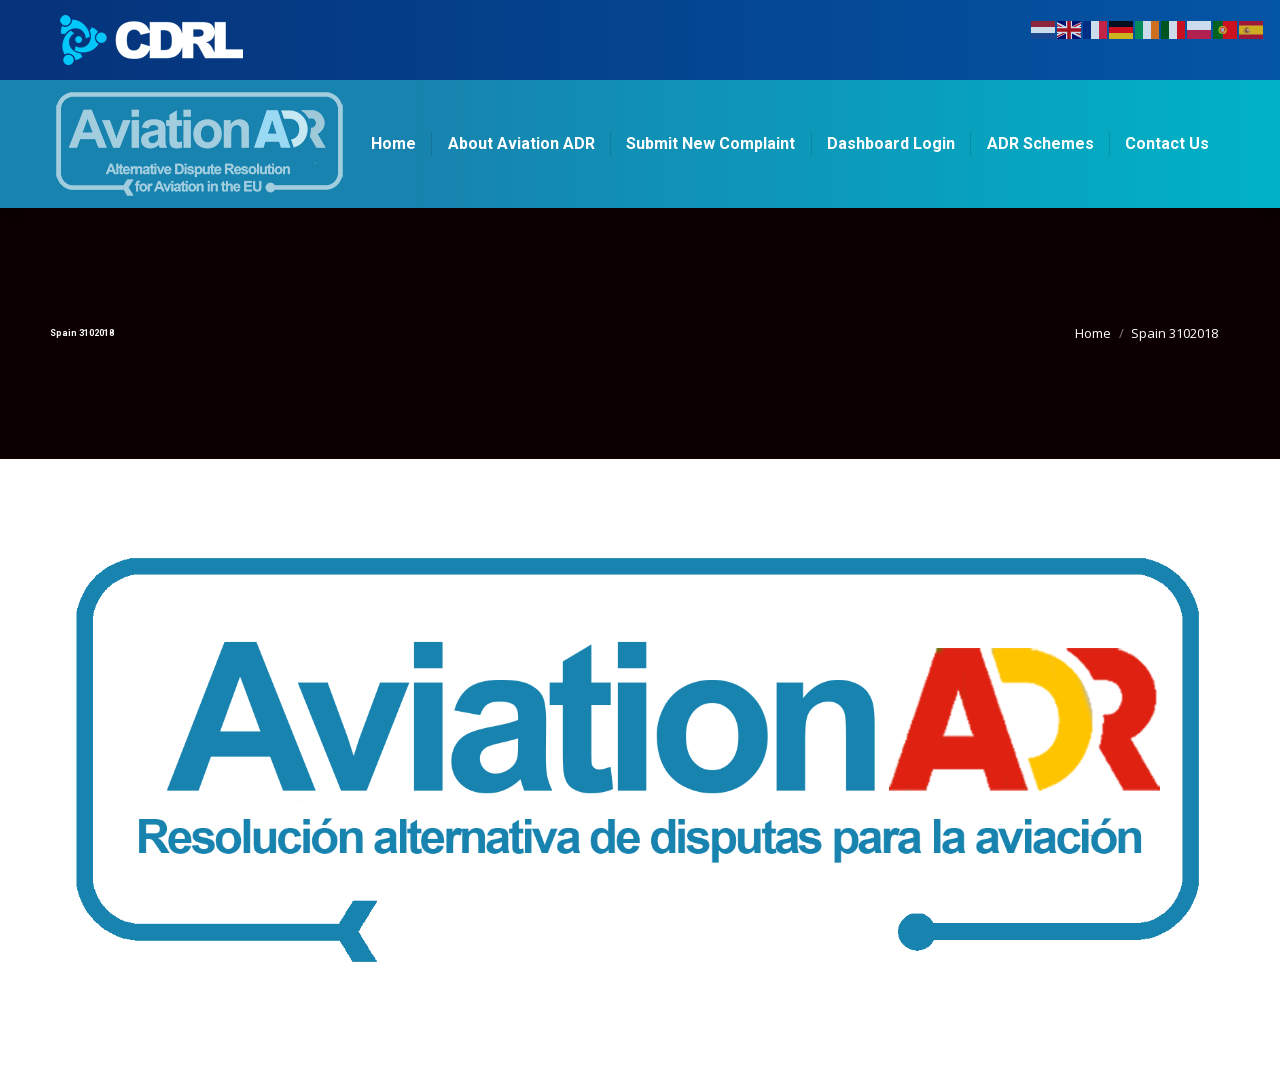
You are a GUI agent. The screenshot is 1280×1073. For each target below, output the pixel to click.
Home (1093, 333)
